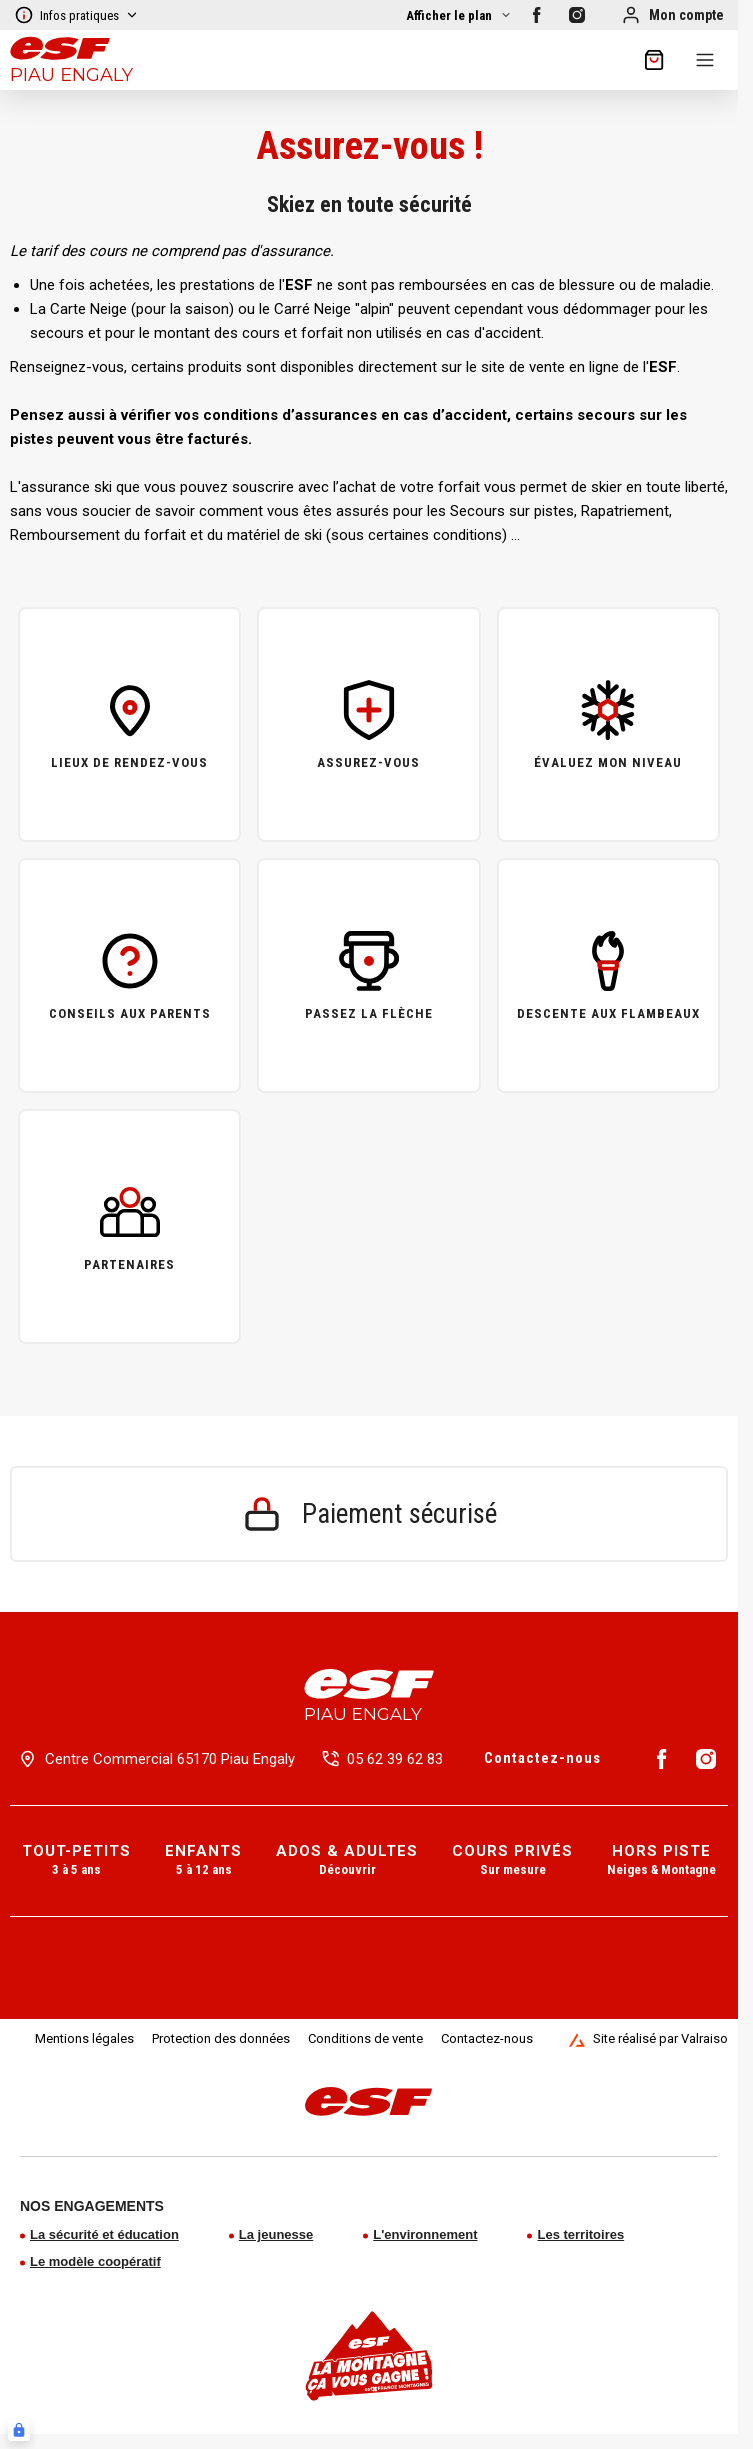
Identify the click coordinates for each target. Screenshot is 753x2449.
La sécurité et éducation (104, 2234)
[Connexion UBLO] (19, 2430)
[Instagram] (577, 15)
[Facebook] (537, 15)
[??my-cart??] (654, 60)
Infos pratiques (76, 15)
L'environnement (425, 2234)
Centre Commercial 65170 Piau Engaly (170, 1759)
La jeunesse (276, 2234)
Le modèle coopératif (95, 2261)
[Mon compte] (672, 15)
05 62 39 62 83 (395, 1759)
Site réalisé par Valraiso (648, 2039)
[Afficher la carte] (459, 15)
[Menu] (705, 60)
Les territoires (580, 2234)
